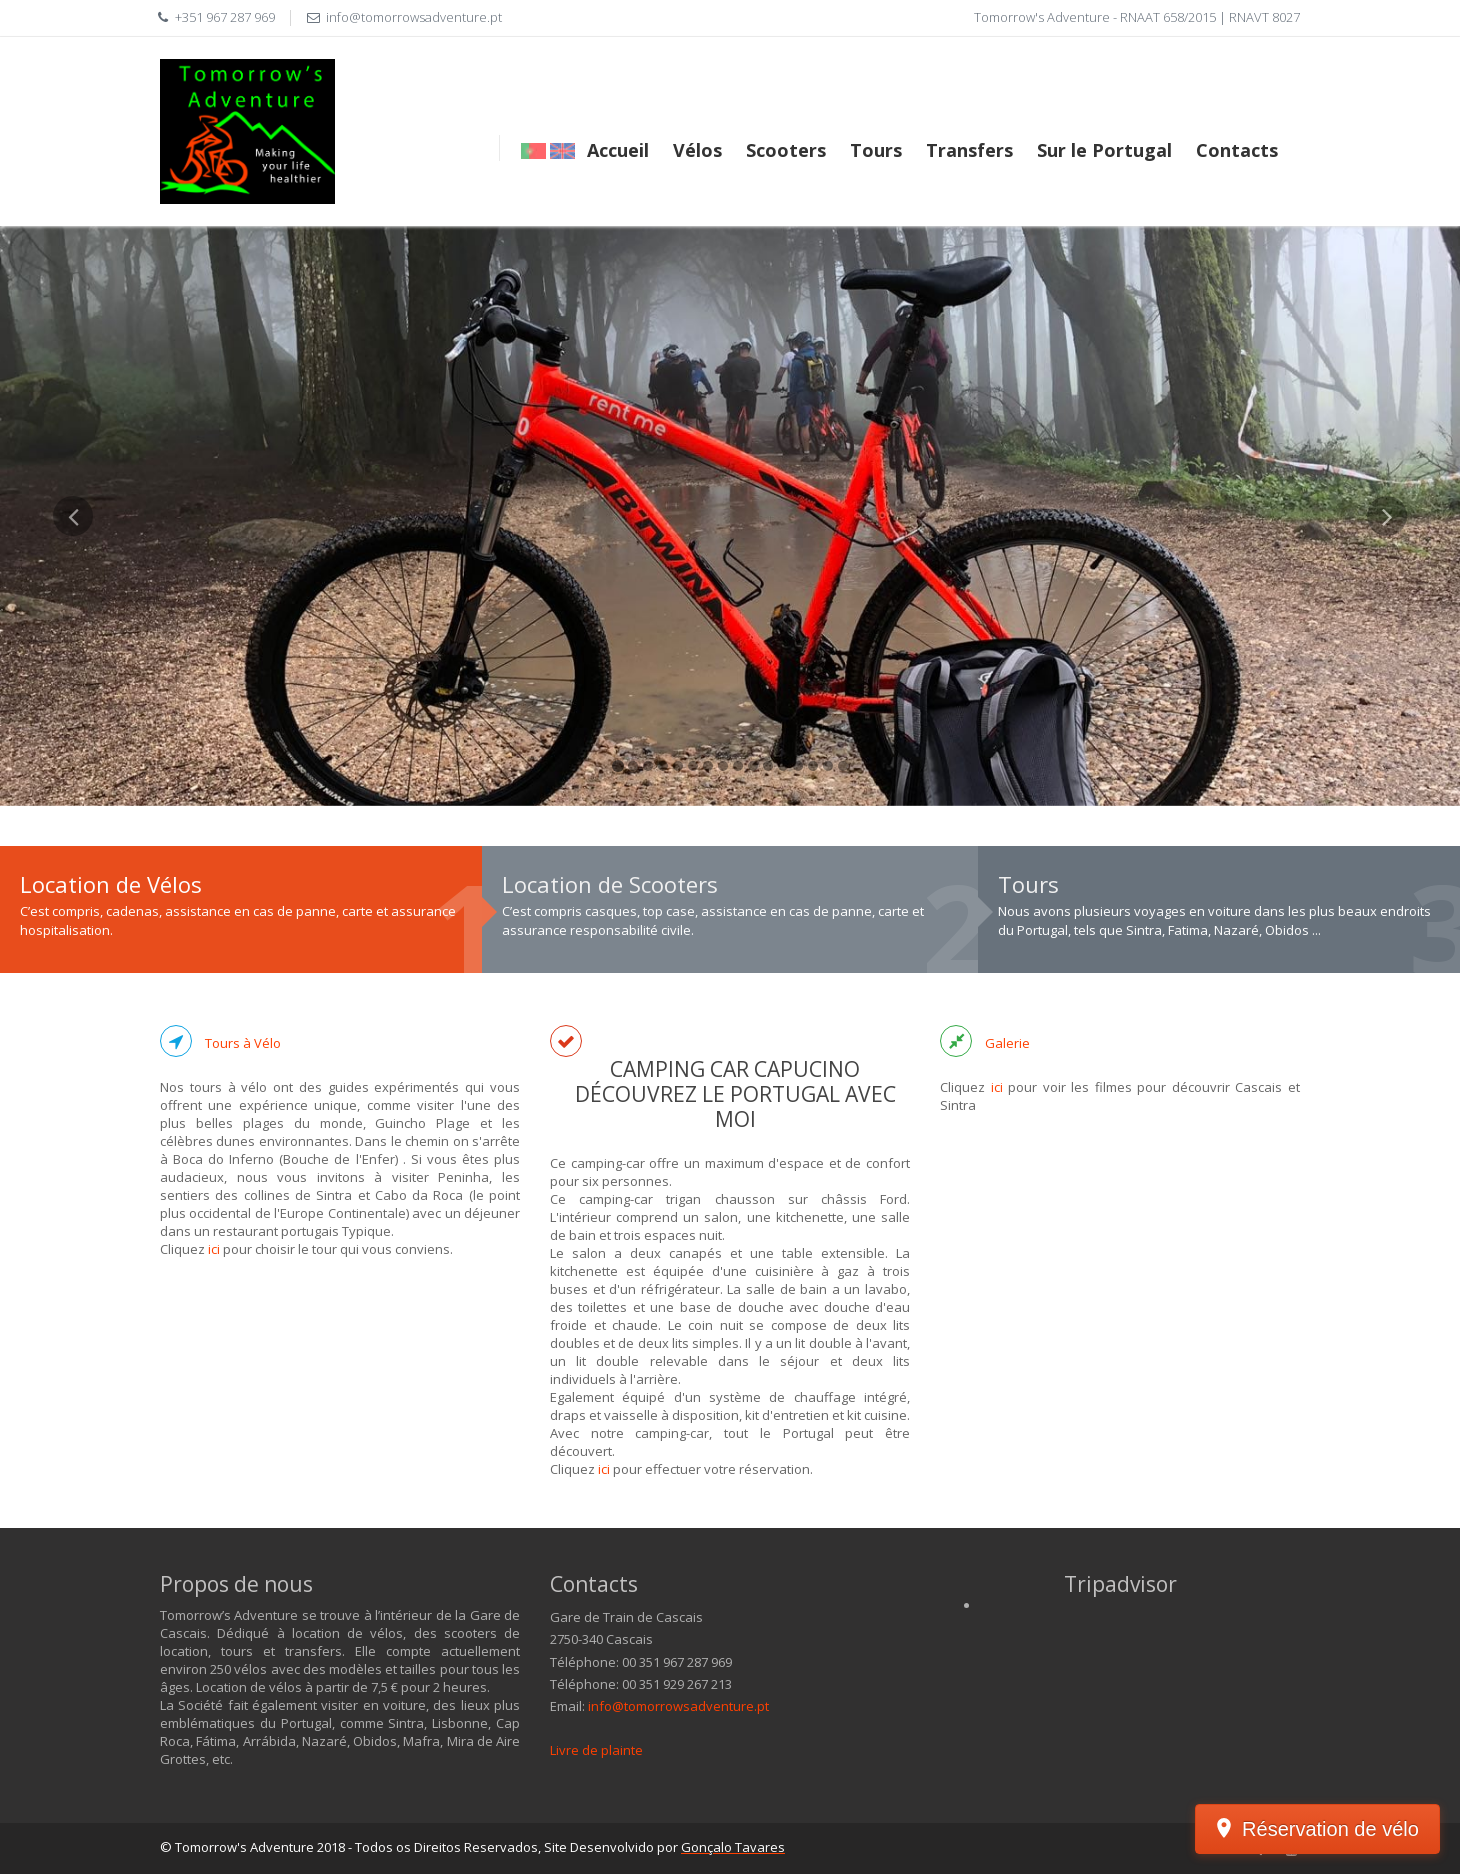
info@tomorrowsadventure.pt (678, 1706)
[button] (73, 651)
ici (214, 1249)
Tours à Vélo (243, 1043)
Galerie (1007, 1043)
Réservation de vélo (1330, 1829)
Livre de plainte (596, 1750)
